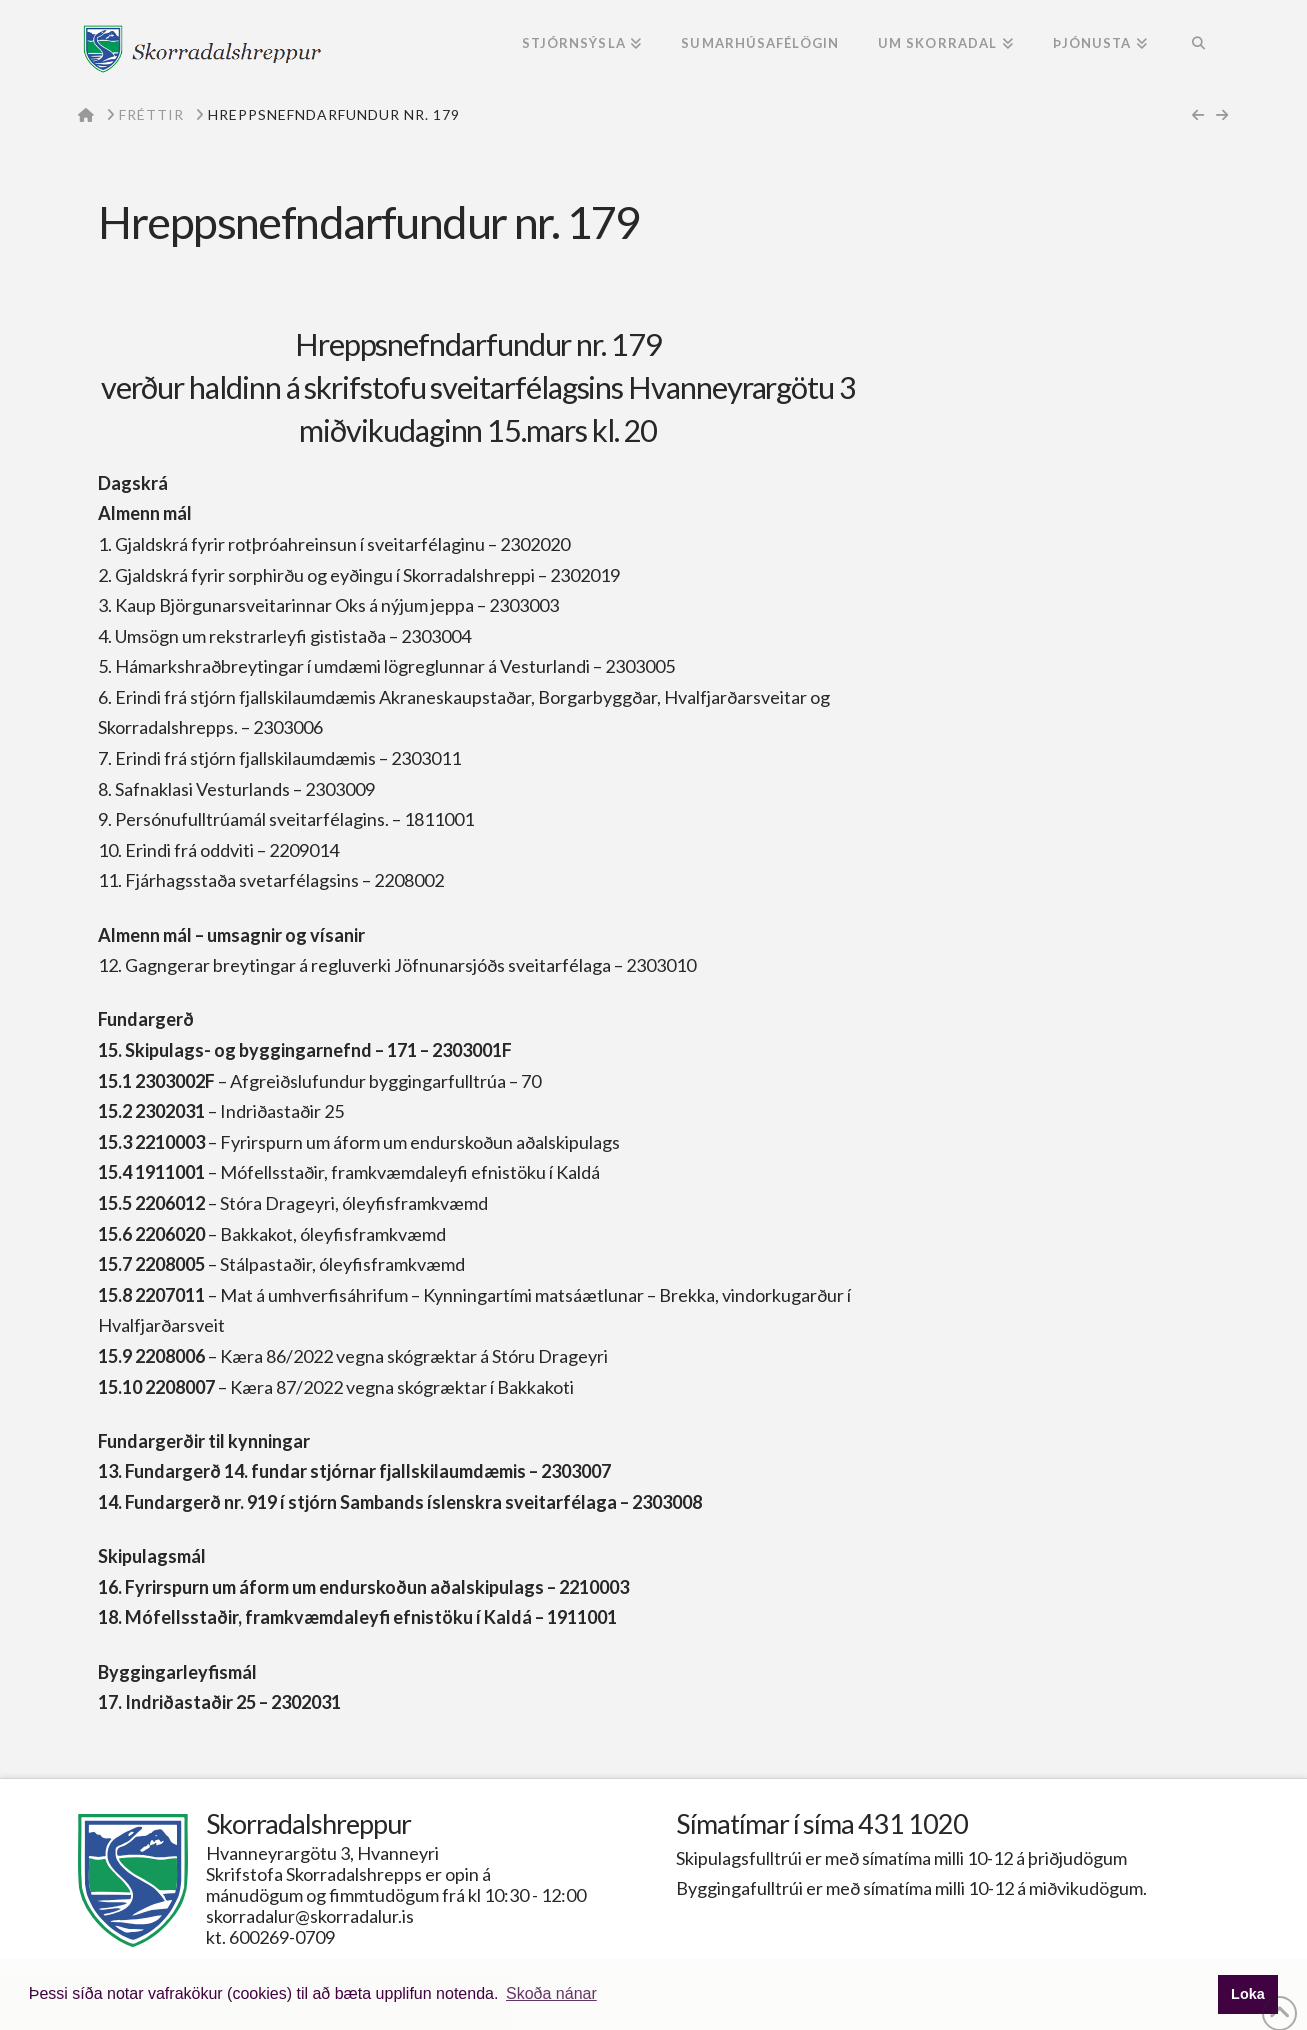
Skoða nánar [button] (551, 1993)
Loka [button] (1248, 1994)
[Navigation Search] (1197, 45)
